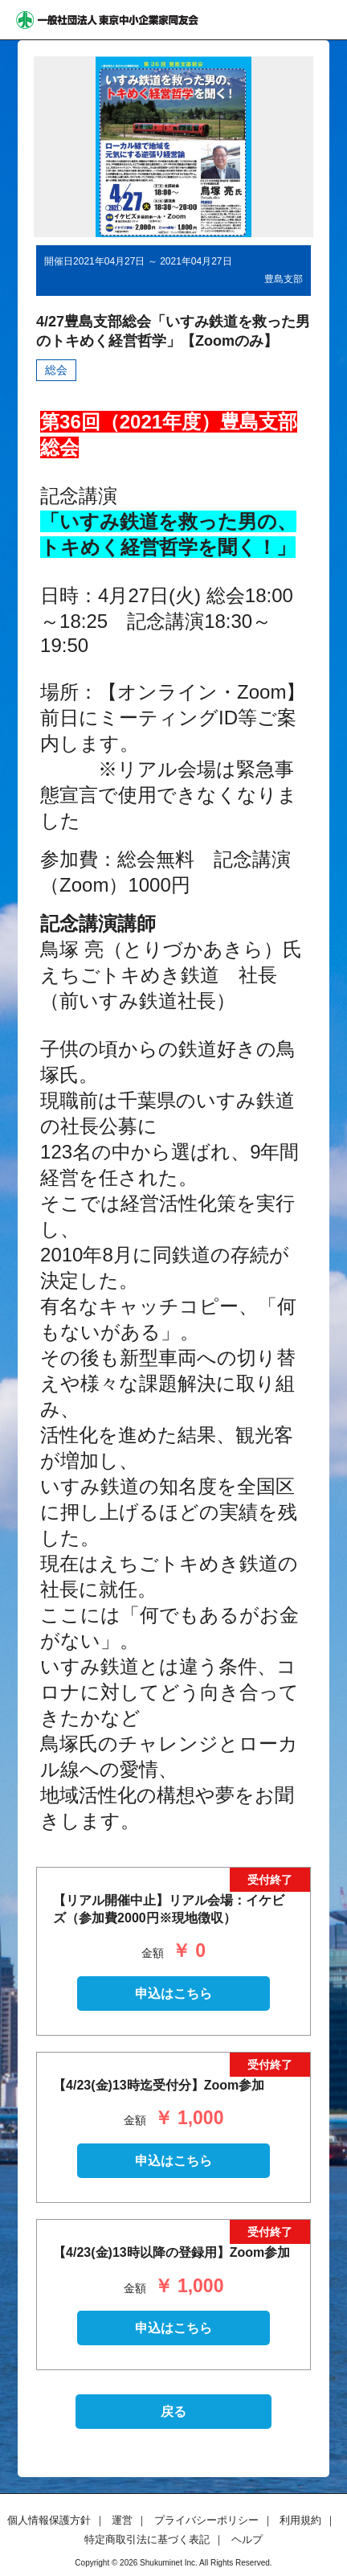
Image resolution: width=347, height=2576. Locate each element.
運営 (122, 2520)
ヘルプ (247, 2539)
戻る (173, 2411)
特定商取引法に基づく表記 (147, 2539)
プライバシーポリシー (206, 2520)
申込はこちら (173, 1993)
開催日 (58, 261)
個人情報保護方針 (49, 2520)
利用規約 (300, 2520)
